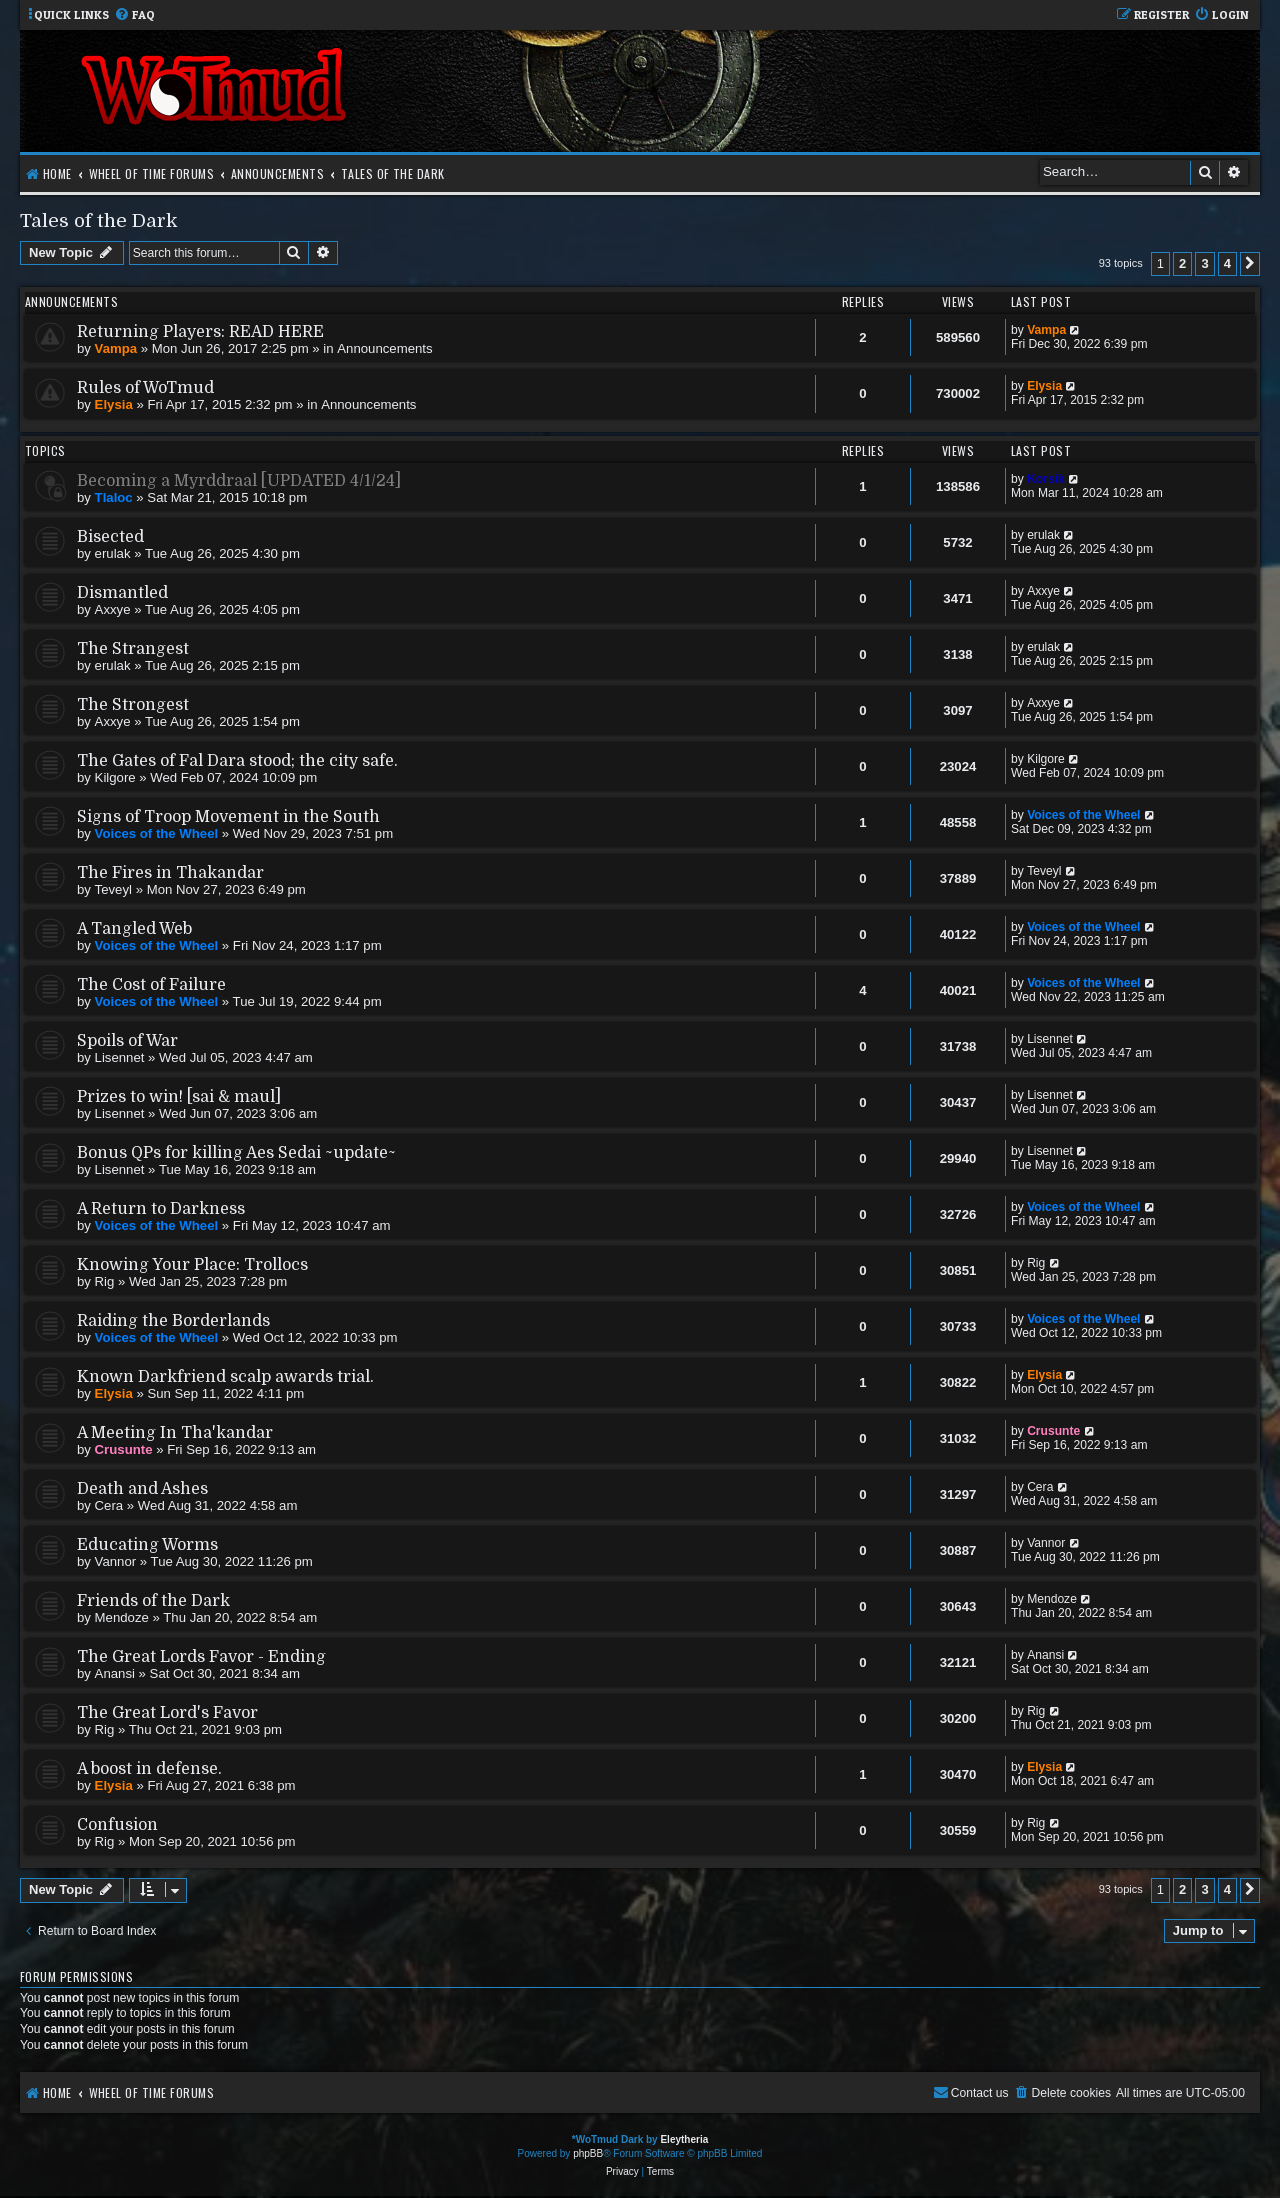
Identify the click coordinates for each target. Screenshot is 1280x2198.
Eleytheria (684, 2139)
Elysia (114, 404)
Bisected (110, 537)
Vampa (116, 348)
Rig (105, 1281)
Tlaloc (114, 497)
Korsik (1046, 479)
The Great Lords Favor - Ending (201, 1657)
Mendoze (122, 1617)
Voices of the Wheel (157, 833)
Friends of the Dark (153, 1601)
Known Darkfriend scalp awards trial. (225, 1377)
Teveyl (113, 889)
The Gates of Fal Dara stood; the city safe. (237, 761)
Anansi (115, 1673)
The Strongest (133, 705)
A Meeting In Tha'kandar (175, 1433)
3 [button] (1204, 263)
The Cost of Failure (151, 985)
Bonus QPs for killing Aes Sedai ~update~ (236, 1153)
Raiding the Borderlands (173, 1321)
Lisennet (120, 1057)
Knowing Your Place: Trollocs (192, 1265)
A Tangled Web (134, 929)
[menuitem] (134, 15)
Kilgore (115, 777)
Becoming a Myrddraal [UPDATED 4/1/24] (239, 481)
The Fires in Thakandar (170, 873)
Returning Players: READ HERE (200, 332)
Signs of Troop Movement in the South (228, 817)
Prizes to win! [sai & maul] (179, 1097)
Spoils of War (127, 1041)
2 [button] (1182, 263)
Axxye (113, 609)
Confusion (117, 1825)
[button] (1250, 264)
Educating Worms (147, 1545)
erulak (113, 553)
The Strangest (133, 649)
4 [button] (1227, 263)
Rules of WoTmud (145, 388)
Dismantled (122, 593)
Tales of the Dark (98, 220)
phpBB (588, 2153)
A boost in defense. (149, 1769)
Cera (109, 1505)
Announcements (384, 348)
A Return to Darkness (161, 1209)
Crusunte (124, 1449)
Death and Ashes (142, 1489)
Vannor (116, 1561)
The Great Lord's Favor (167, 1713)
